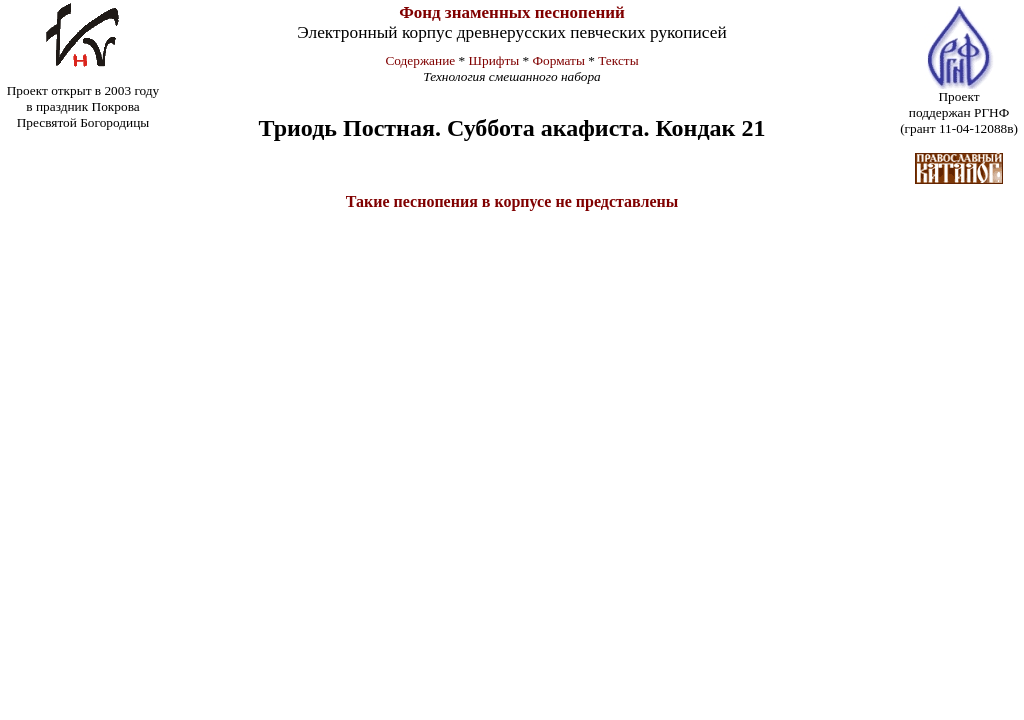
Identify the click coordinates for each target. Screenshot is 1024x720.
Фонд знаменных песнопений (512, 12)
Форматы (559, 60)
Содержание (420, 60)
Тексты (618, 60)
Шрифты (494, 60)
